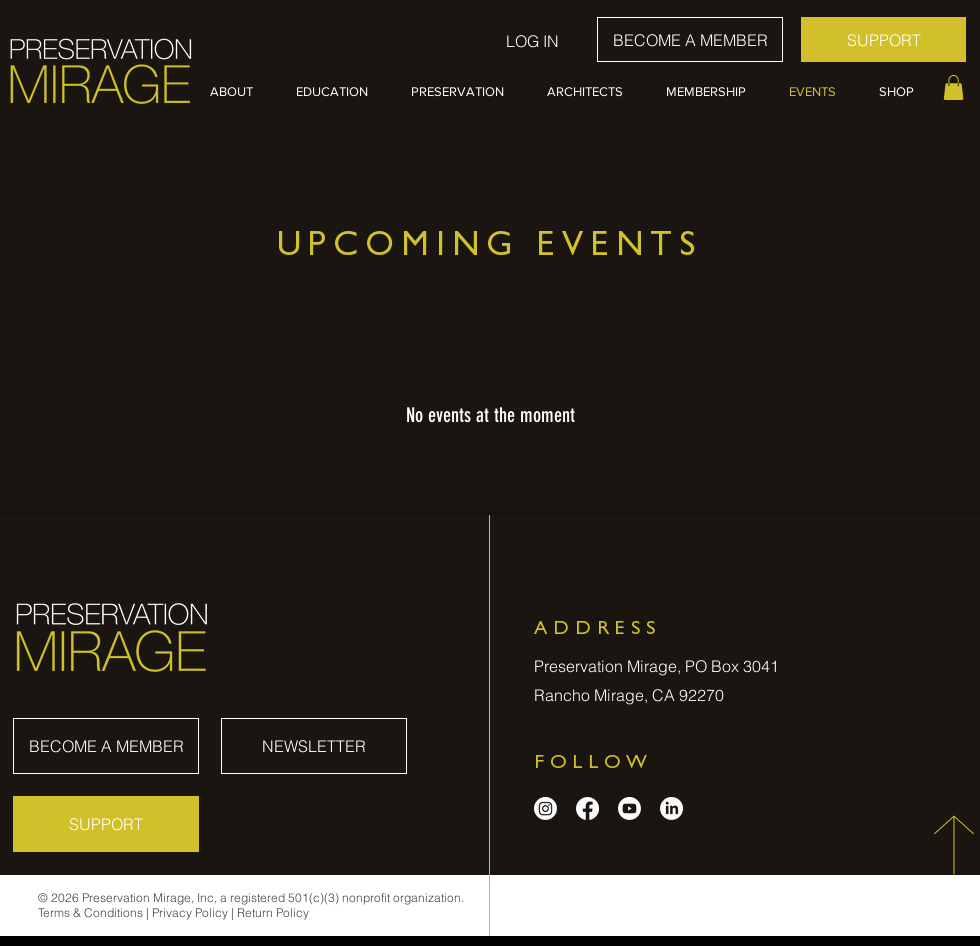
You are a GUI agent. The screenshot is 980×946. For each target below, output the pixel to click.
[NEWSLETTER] (314, 746)
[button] (238, 92)
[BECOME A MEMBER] (690, 39)
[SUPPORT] (883, 39)
